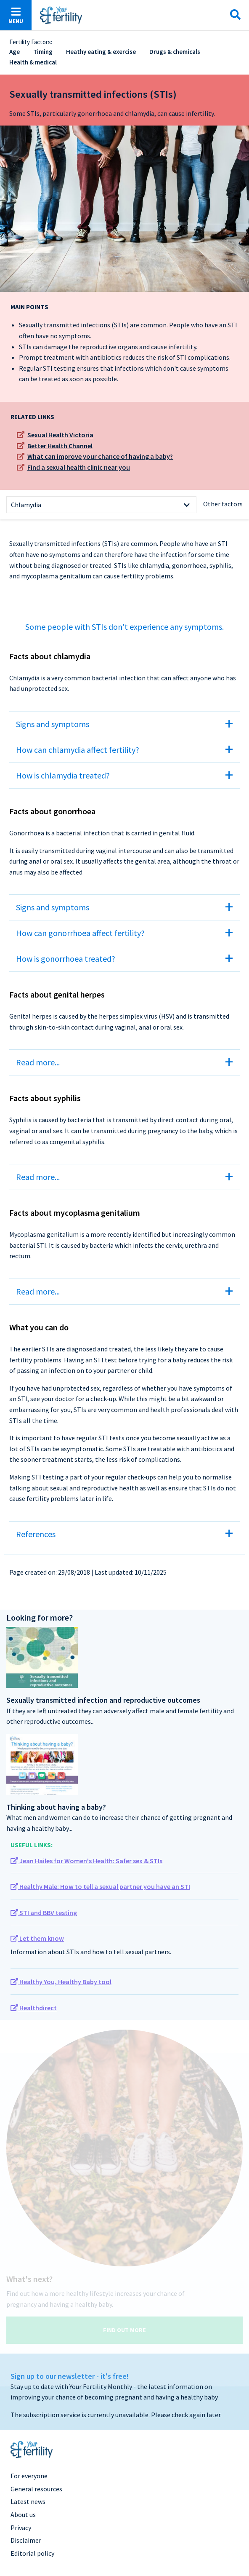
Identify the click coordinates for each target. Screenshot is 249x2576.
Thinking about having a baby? (56, 1807)
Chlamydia (26, 504)
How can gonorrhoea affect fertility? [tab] (80, 933)
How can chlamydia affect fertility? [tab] (77, 749)
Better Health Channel (60, 445)
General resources (36, 2489)
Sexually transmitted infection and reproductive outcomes (103, 1700)
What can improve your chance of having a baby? (100, 456)
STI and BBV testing (44, 1912)
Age (14, 52)
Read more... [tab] (38, 1062)
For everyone (29, 2476)
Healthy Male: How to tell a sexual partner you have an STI (100, 1886)
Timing (43, 52)
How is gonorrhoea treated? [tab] (65, 958)
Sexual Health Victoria (60, 435)
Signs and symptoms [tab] (52, 724)
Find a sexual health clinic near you (78, 467)
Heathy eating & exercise (101, 52)
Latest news (28, 2501)
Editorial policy (32, 2553)
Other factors (223, 503)
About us (23, 2514)
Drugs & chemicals (174, 52)
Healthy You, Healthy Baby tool (61, 1981)
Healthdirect (34, 2008)
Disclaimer (26, 2540)
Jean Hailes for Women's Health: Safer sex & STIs (86, 1860)
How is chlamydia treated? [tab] (63, 775)
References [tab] (36, 1534)
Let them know (37, 1938)
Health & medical (33, 62)
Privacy (21, 2527)
